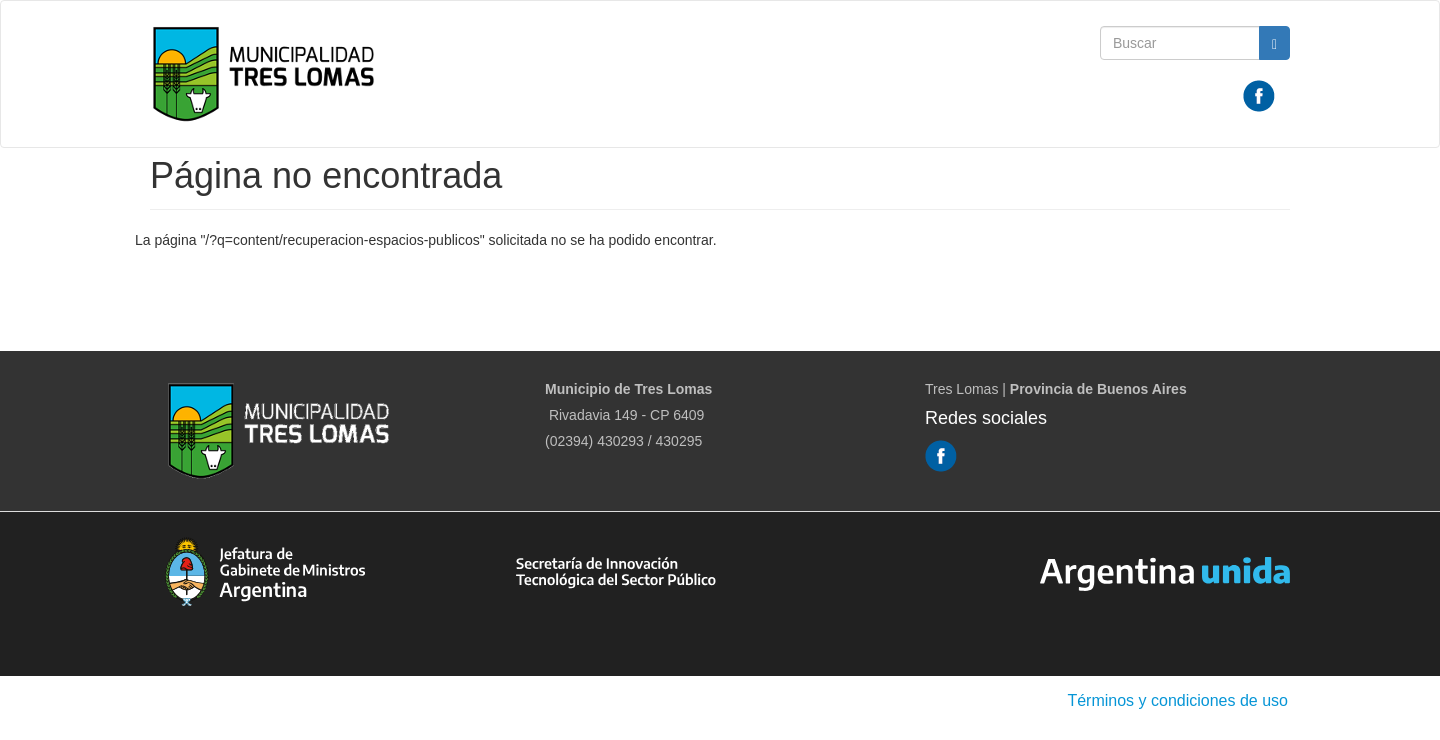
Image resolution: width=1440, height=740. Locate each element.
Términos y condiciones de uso (1177, 700)
